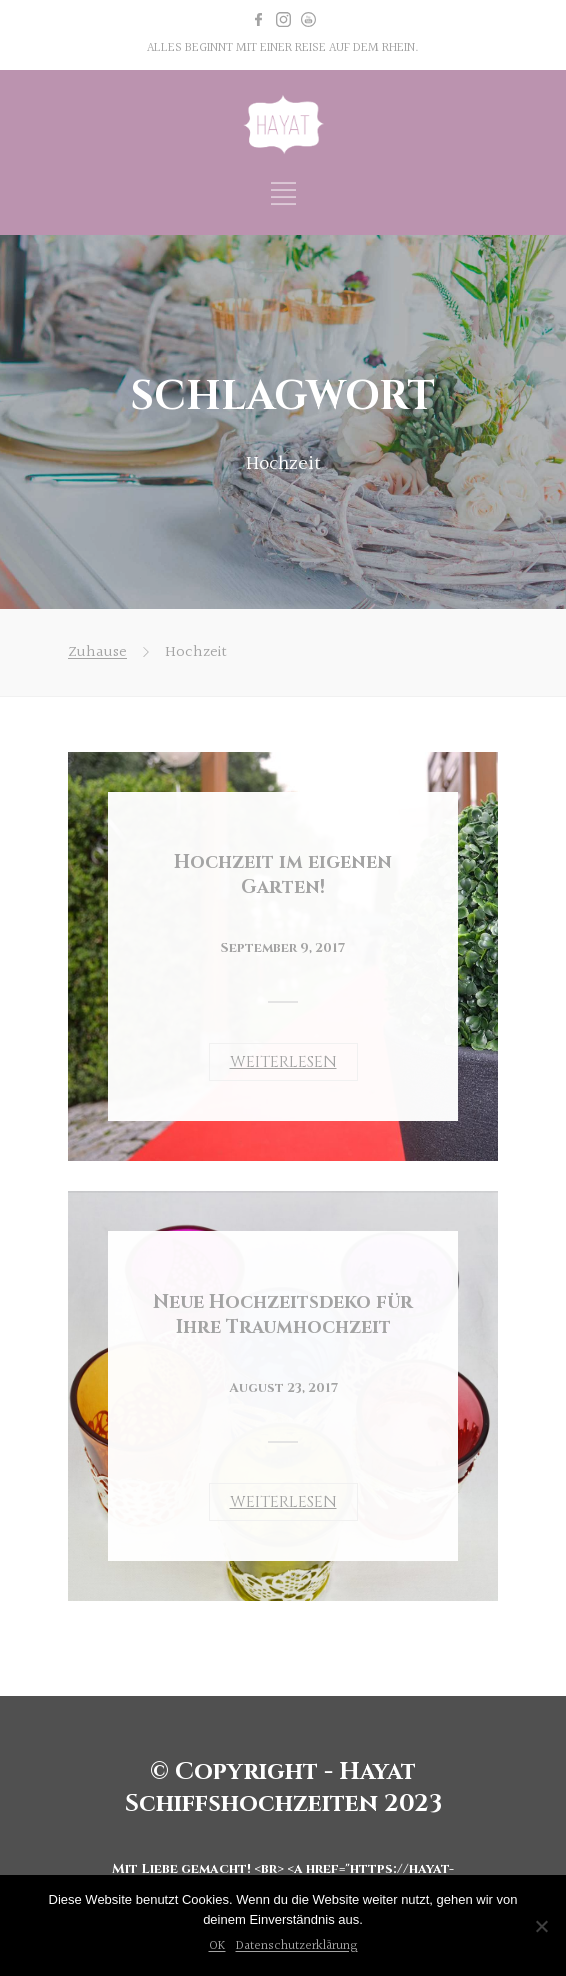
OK (217, 1946)
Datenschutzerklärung (297, 1946)
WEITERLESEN (283, 1062)
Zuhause (97, 652)
